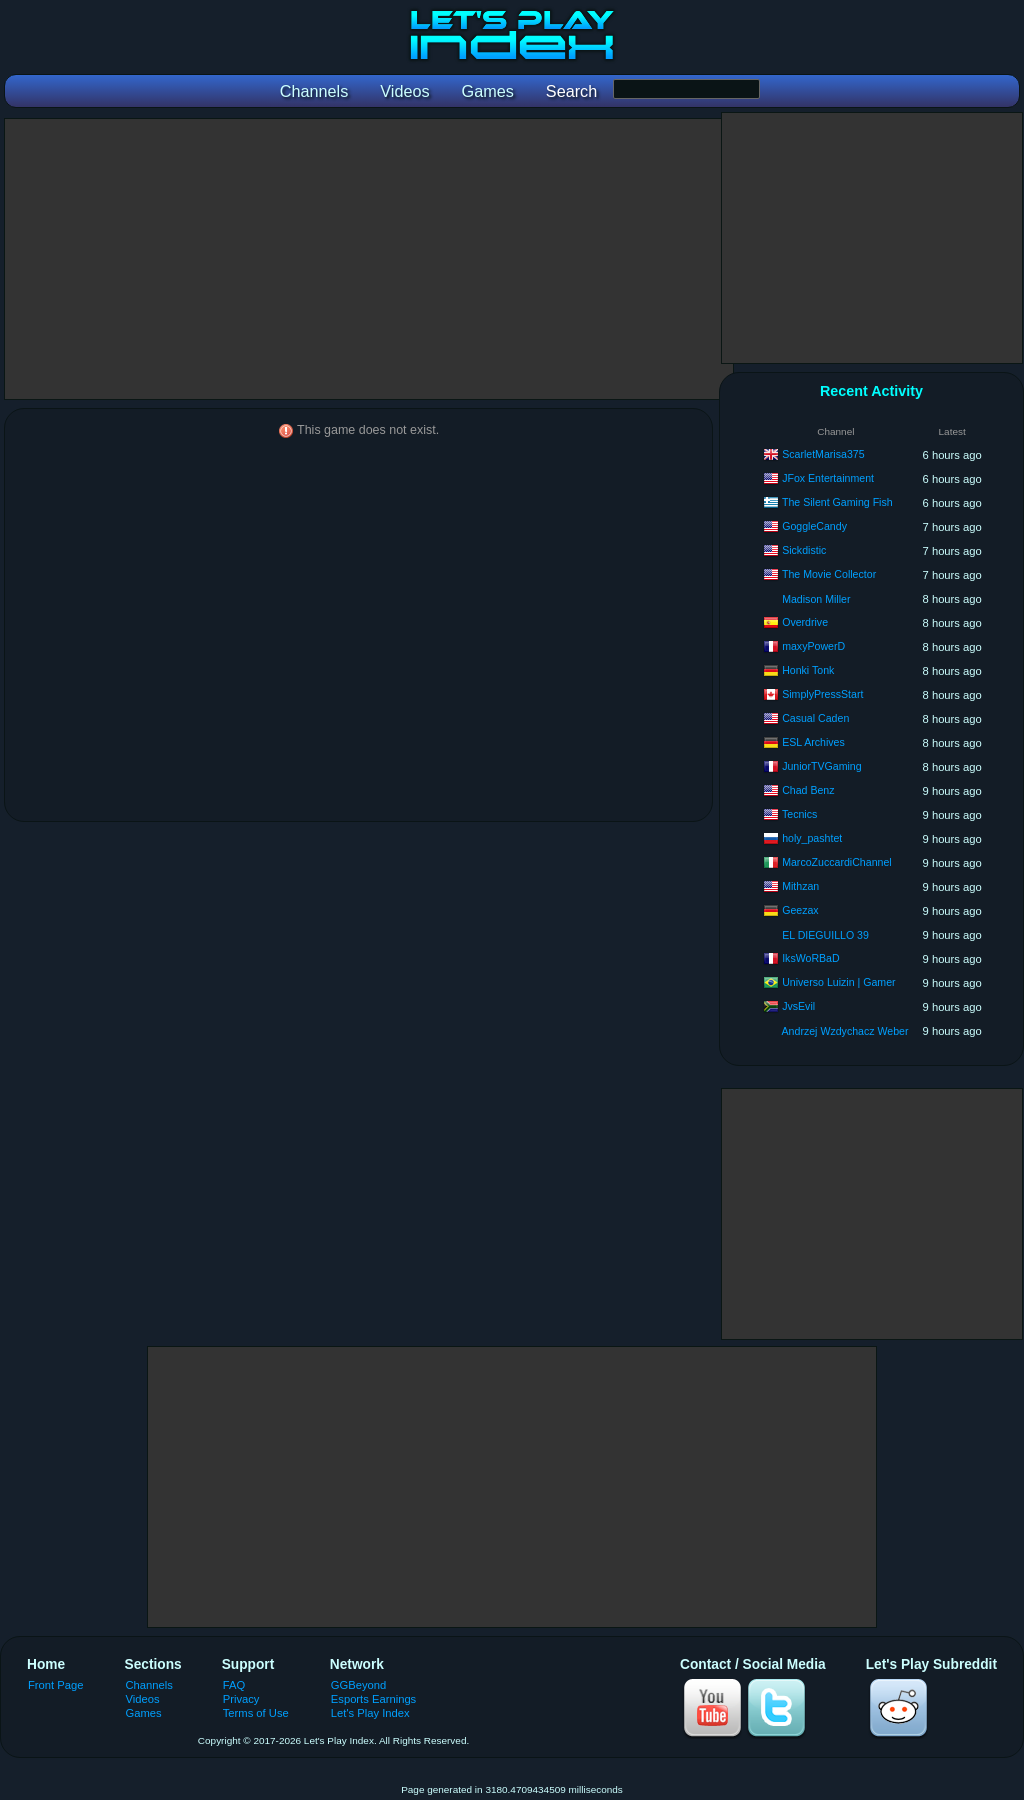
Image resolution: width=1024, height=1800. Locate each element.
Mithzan (800, 886)
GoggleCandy (814, 526)
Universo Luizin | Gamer (838, 982)
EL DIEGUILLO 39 (825, 935)
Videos (143, 1699)
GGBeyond (359, 1685)
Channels (149, 1685)
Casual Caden (815, 718)
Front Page (56, 1685)
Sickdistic (804, 550)
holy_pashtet (812, 838)
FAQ (234, 1685)
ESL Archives (813, 742)
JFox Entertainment (828, 478)
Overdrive (805, 622)
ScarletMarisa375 (823, 454)
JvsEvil (798, 1006)
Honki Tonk (808, 670)
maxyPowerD (813, 646)
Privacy (241, 1699)
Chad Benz (808, 790)
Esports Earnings (373, 1699)
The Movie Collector (829, 574)
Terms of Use (256, 1713)
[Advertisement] (369, 259)
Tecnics (799, 814)
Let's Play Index (370, 1713)
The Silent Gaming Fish (837, 502)
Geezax (800, 910)
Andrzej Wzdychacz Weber (845, 1031)
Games (144, 1713)
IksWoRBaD (811, 958)
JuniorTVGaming (821, 766)
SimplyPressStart (822, 694)
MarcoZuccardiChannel (837, 862)
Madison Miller (816, 599)
